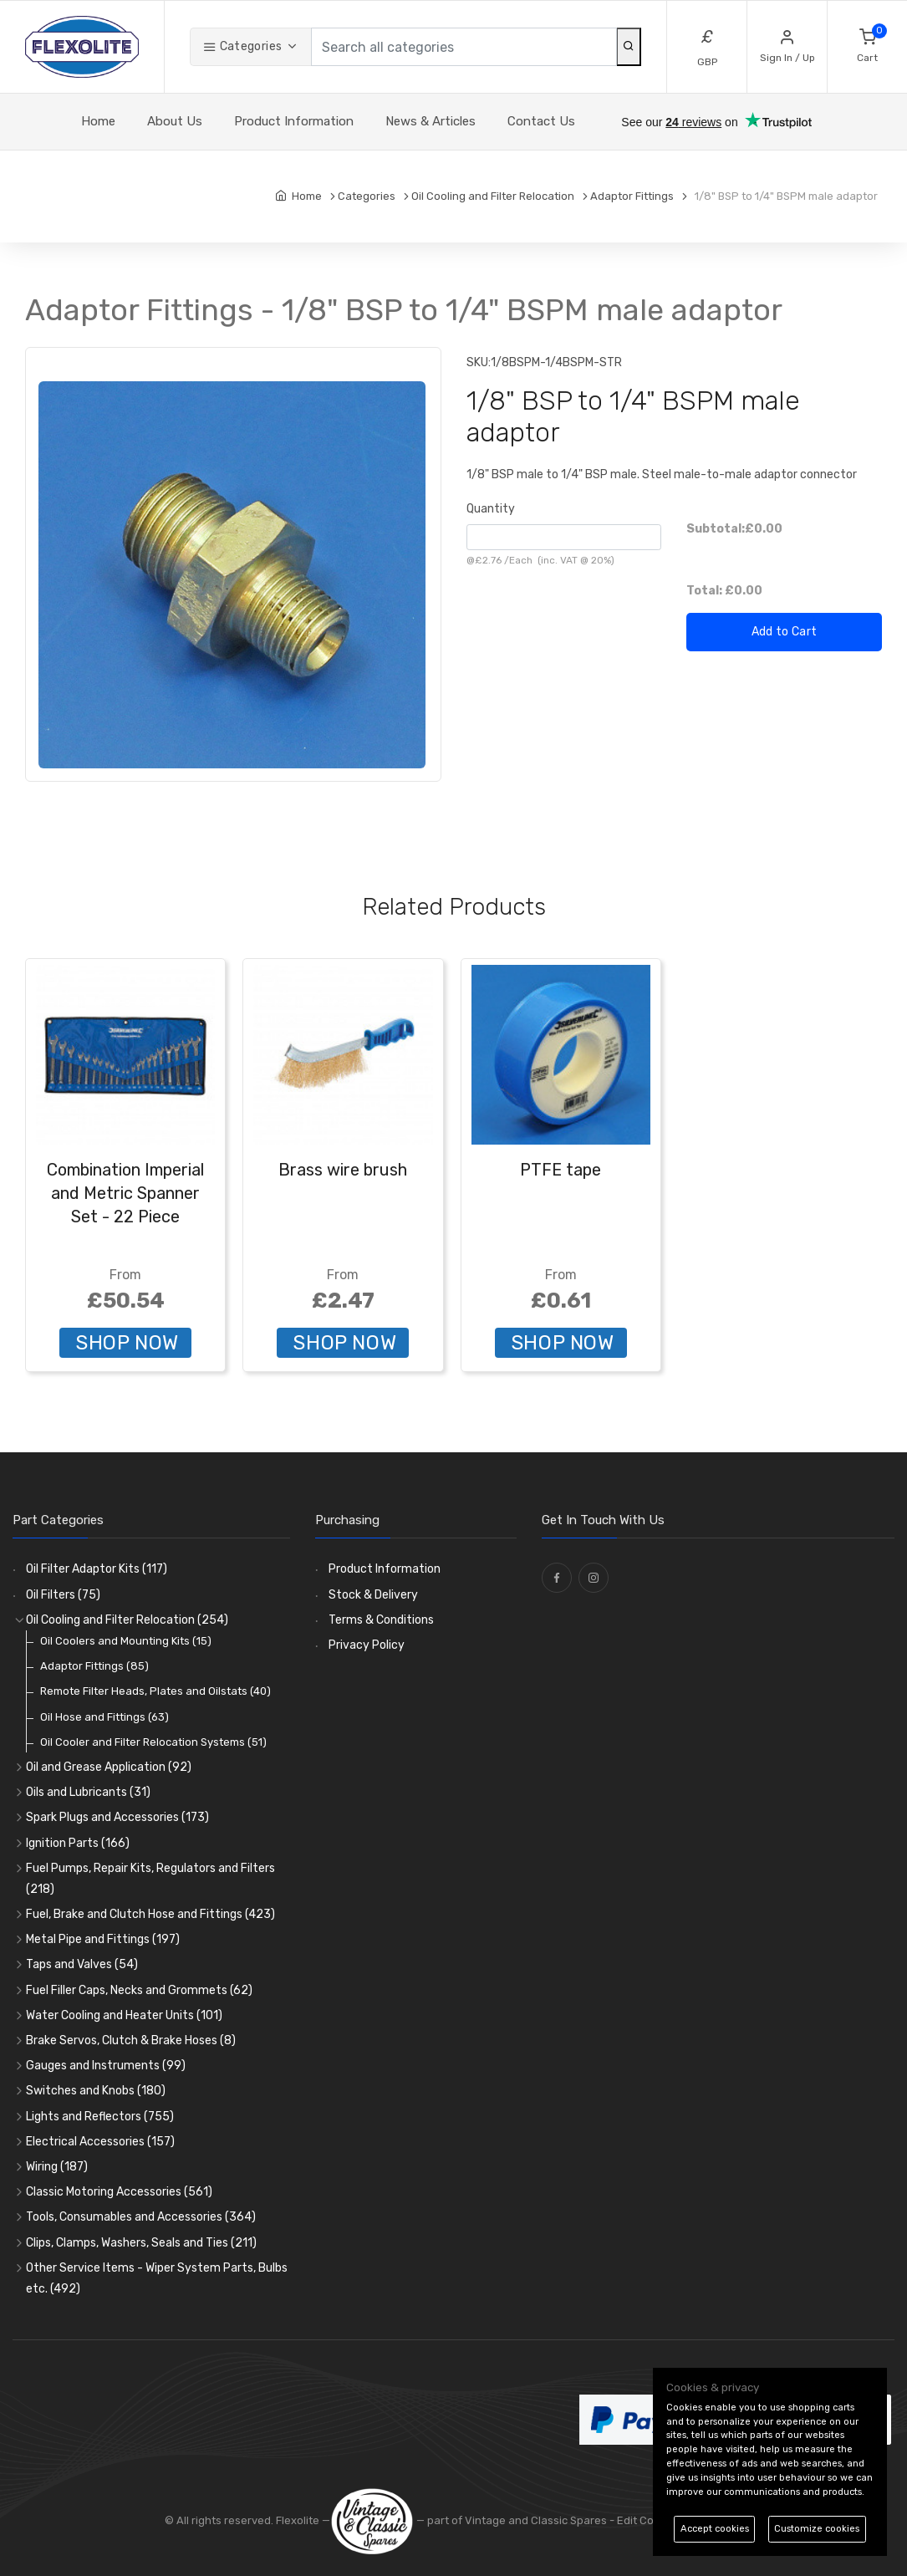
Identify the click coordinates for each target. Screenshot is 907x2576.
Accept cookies (714, 2528)
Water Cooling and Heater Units (124, 2015)
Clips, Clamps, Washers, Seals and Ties (141, 2243)
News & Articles (430, 121)
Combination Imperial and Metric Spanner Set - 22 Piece (125, 1193)
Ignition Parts (78, 1843)
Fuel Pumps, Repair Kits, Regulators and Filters (150, 1878)
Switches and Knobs (96, 2091)
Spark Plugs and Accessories (117, 1817)
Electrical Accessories (100, 2142)
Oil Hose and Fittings (104, 1717)
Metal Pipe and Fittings (103, 1939)
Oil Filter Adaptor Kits (96, 1569)
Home (98, 121)
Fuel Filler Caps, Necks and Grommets (139, 1990)
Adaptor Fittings (94, 1666)
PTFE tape (560, 1170)
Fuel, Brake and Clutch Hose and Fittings (150, 1914)
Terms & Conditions (381, 1620)
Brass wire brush (342, 1170)
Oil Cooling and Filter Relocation (127, 1620)
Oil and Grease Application (108, 1767)
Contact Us (541, 121)
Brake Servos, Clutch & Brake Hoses (131, 2040)
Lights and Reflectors (100, 2116)
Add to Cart (785, 632)
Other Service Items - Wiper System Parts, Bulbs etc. (157, 2278)
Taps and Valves (82, 1964)
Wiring (57, 2167)
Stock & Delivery (373, 1595)
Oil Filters (63, 1595)
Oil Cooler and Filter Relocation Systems (153, 1742)
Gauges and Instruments (106, 2065)
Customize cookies (816, 2528)
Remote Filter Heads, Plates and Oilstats (155, 1691)
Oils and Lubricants (88, 1792)
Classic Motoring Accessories (119, 2192)
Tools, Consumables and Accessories (141, 2217)
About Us (174, 121)
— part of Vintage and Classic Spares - (473, 2520)
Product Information (294, 121)
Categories (242, 46)
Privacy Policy (367, 1645)
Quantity (490, 509)
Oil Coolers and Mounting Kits (125, 1641)
